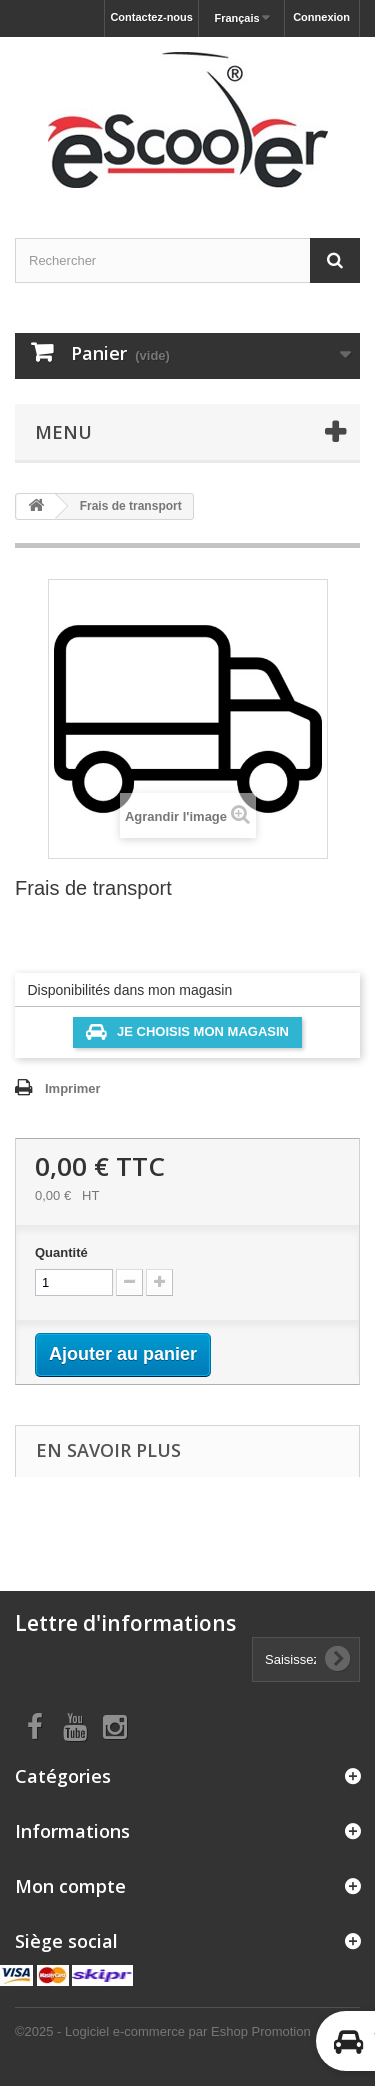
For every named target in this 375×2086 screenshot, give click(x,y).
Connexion (321, 17)
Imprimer (73, 1088)
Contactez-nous (151, 17)
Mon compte (70, 1886)
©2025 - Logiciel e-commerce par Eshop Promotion (163, 2031)
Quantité (61, 1252)
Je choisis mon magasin (187, 1032)
